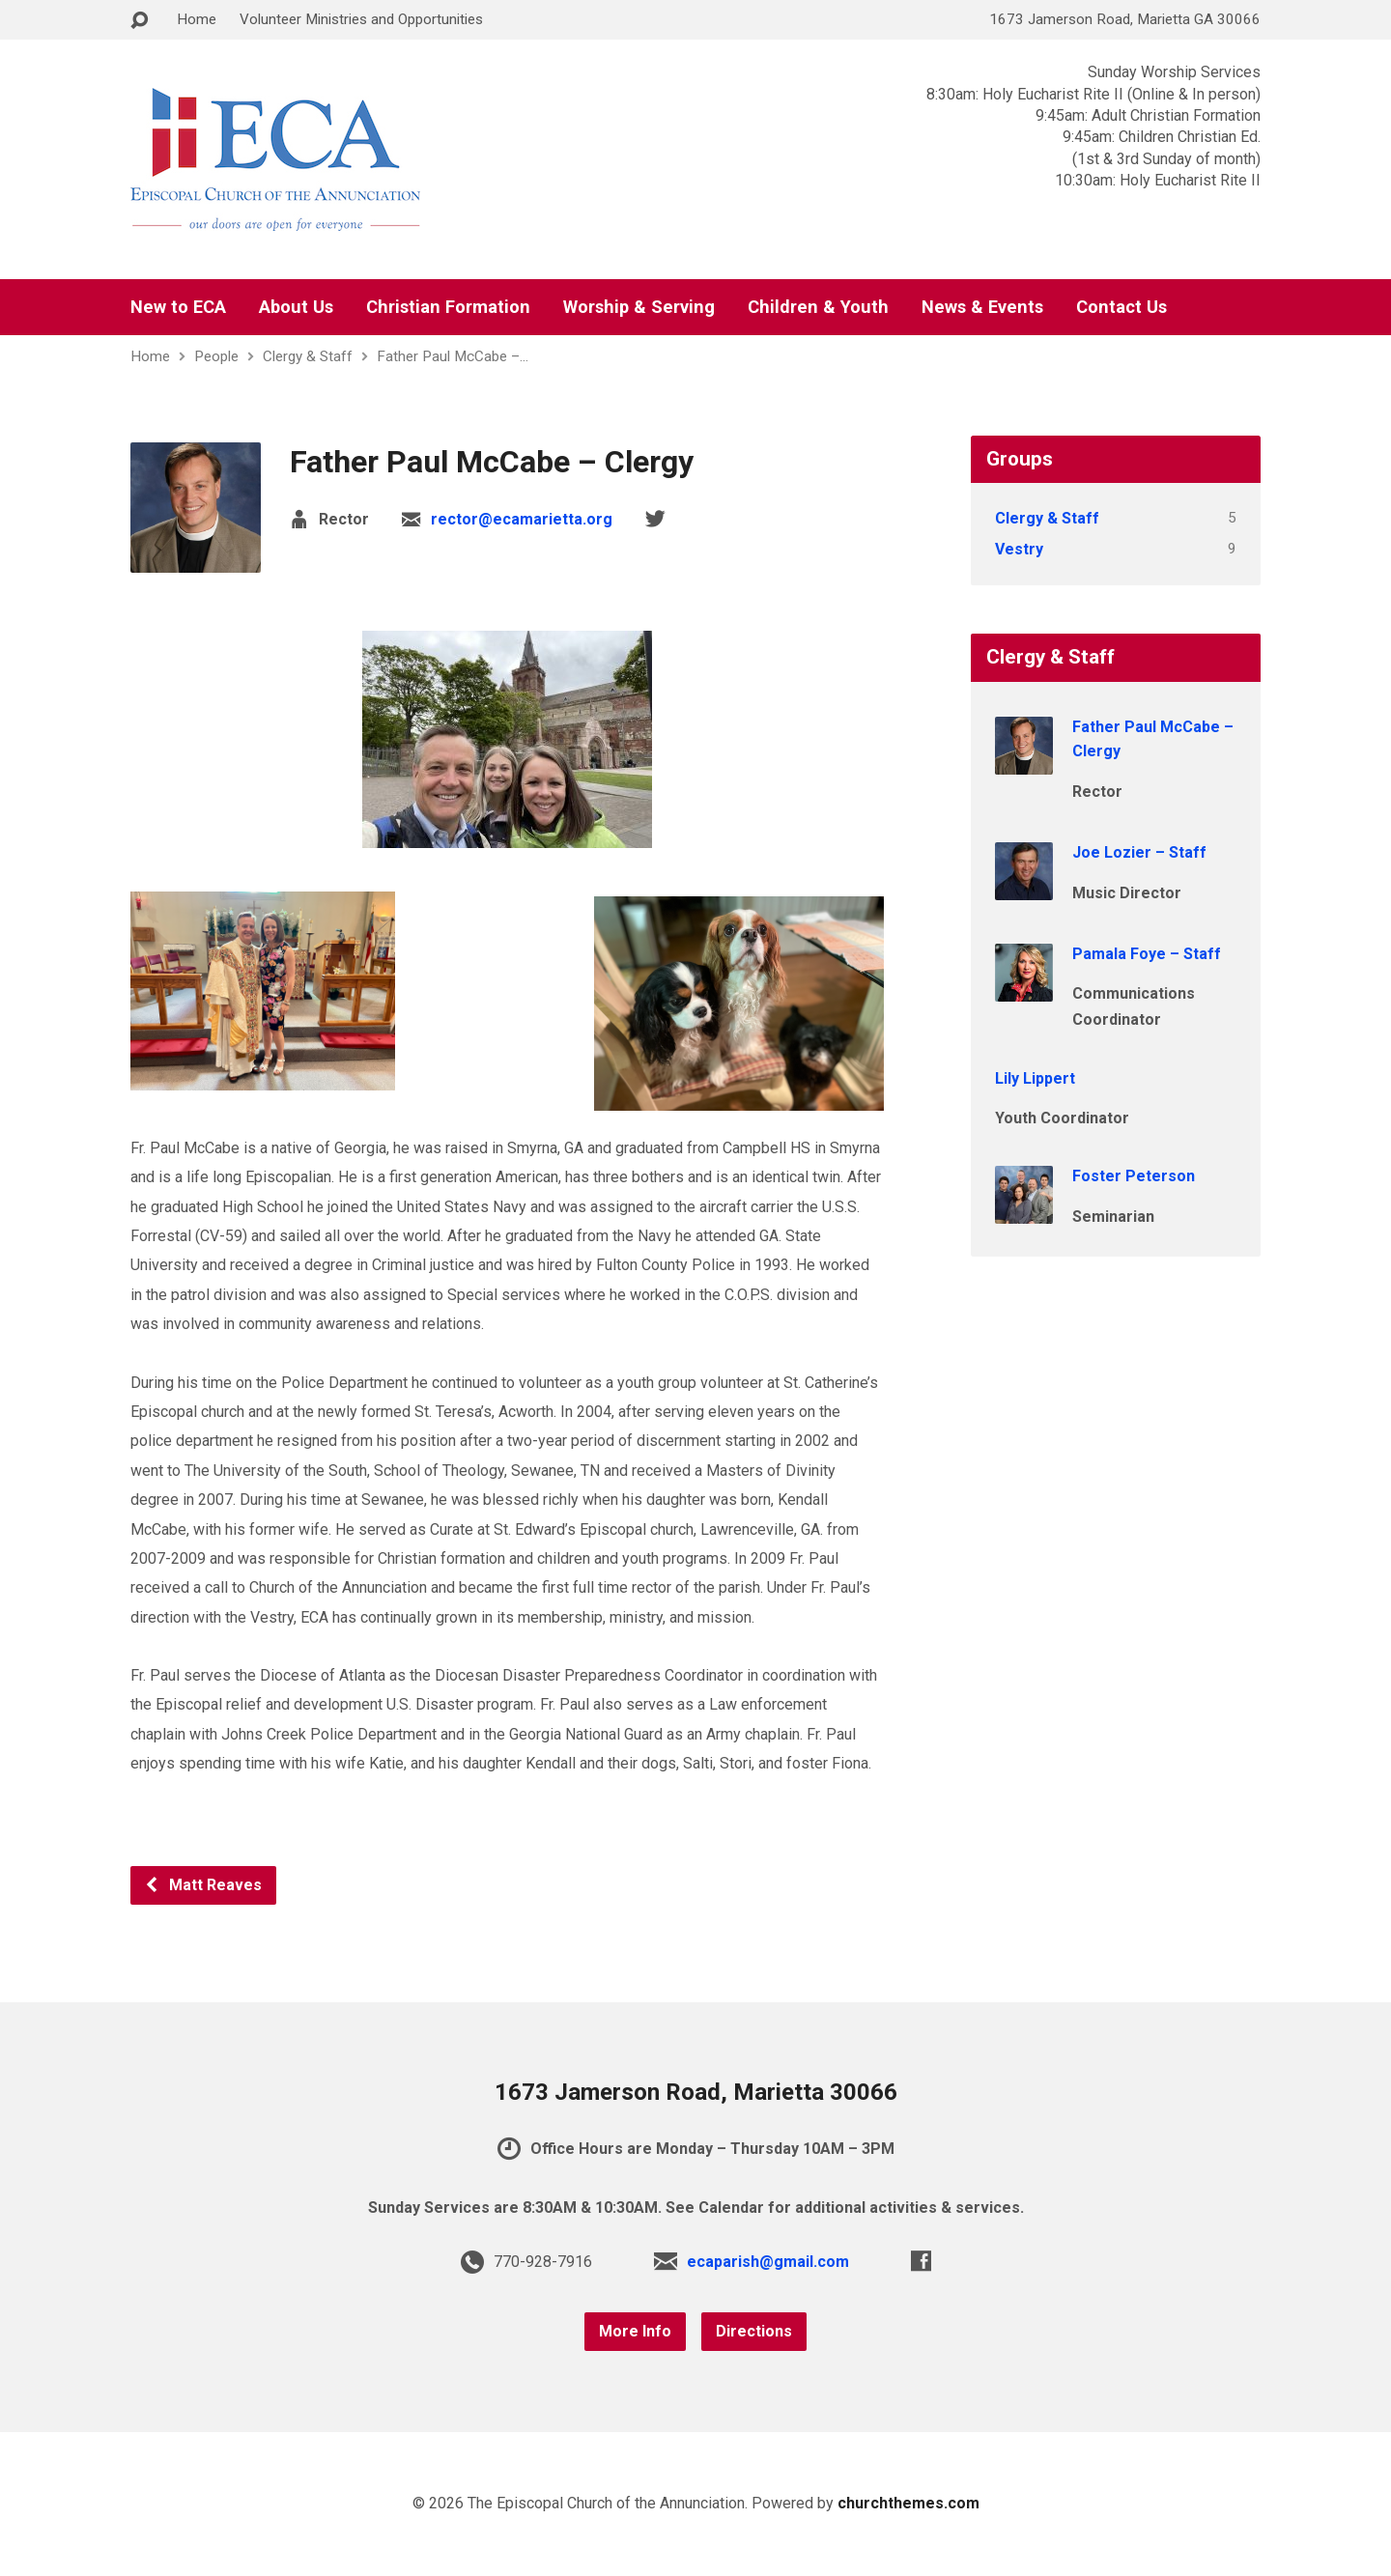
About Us (296, 307)
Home (196, 19)
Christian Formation (448, 307)
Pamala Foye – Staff (1146, 954)
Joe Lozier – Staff (1139, 852)
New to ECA (178, 307)
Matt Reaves (203, 1885)
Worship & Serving (639, 307)
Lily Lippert (1035, 1078)
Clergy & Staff (308, 356)
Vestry (1019, 549)
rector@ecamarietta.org (521, 519)
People (216, 356)
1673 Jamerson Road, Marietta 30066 (696, 2092)
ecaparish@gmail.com (768, 2261)
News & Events (982, 307)
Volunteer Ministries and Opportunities (361, 19)
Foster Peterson (1133, 1176)
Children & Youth (818, 307)
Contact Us (1121, 307)
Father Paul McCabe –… (452, 356)
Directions (754, 2331)
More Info (635, 2331)
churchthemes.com (908, 2503)
